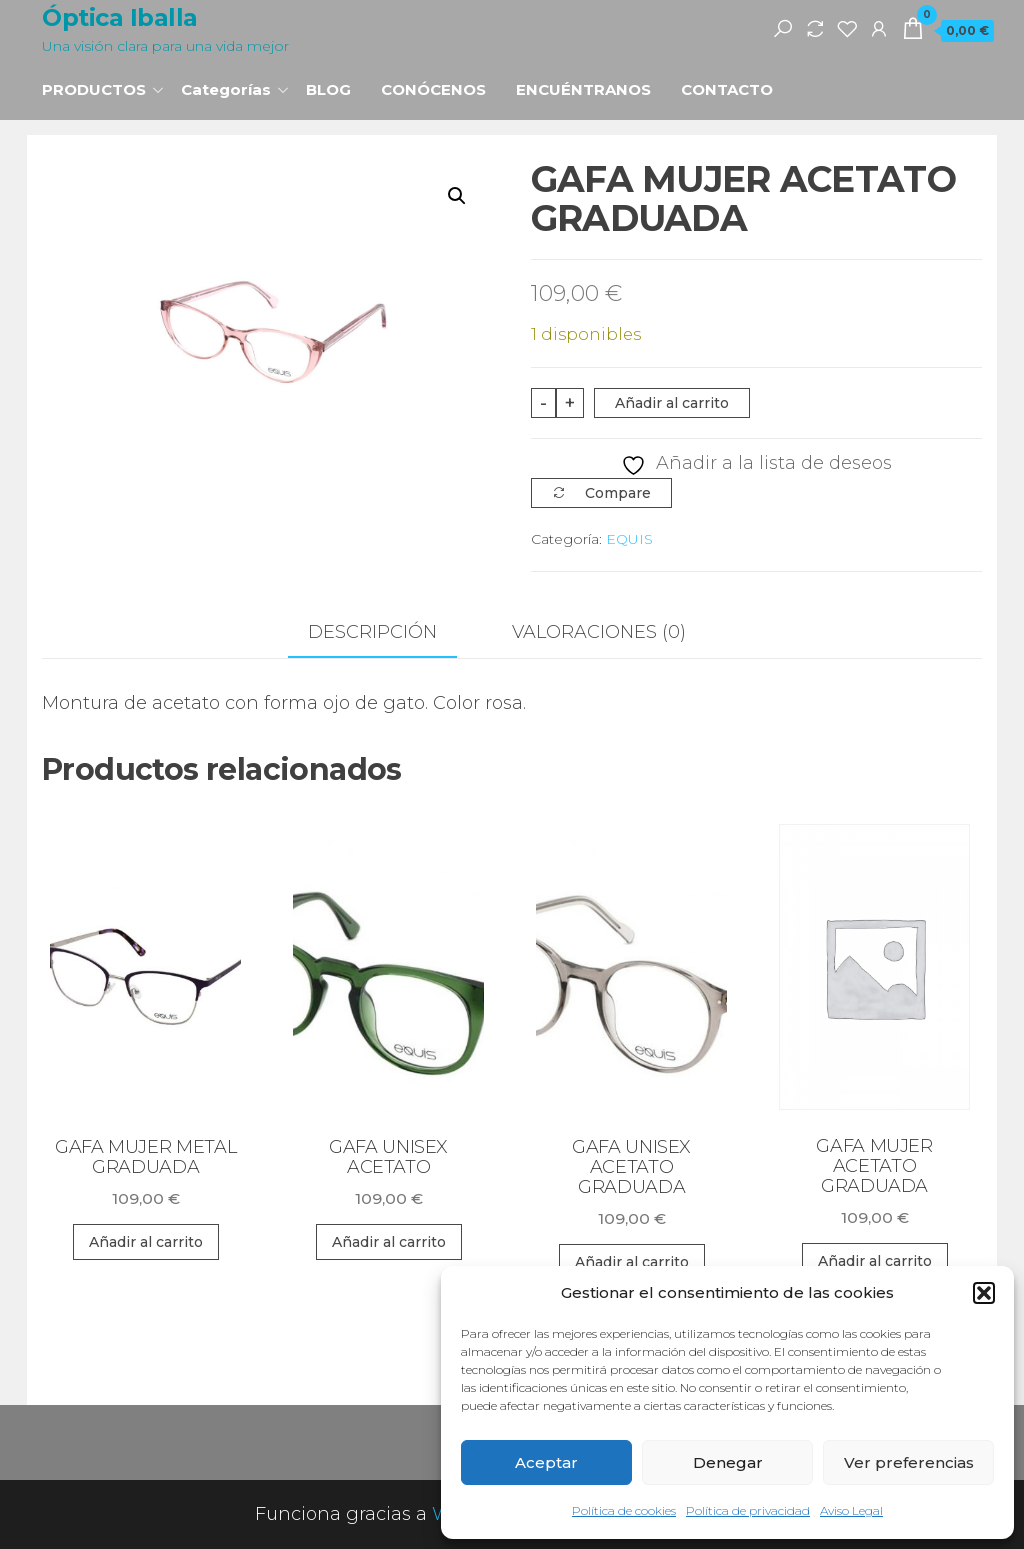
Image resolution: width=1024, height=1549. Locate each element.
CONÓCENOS (433, 89)
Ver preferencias (909, 1462)
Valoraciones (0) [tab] (599, 632)
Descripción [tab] (372, 632)
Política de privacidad (748, 1510)
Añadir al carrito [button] (146, 1242)
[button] (984, 1293)
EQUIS (629, 539)
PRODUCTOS (94, 89)
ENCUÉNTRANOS (583, 89)
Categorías (226, 89)
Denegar (728, 1462)
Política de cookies (624, 1510)
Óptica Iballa (120, 17)
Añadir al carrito (672, 403)
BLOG (328, 89)
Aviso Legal (851, 1510)
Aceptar (546, 1462)
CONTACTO (727, 89)
